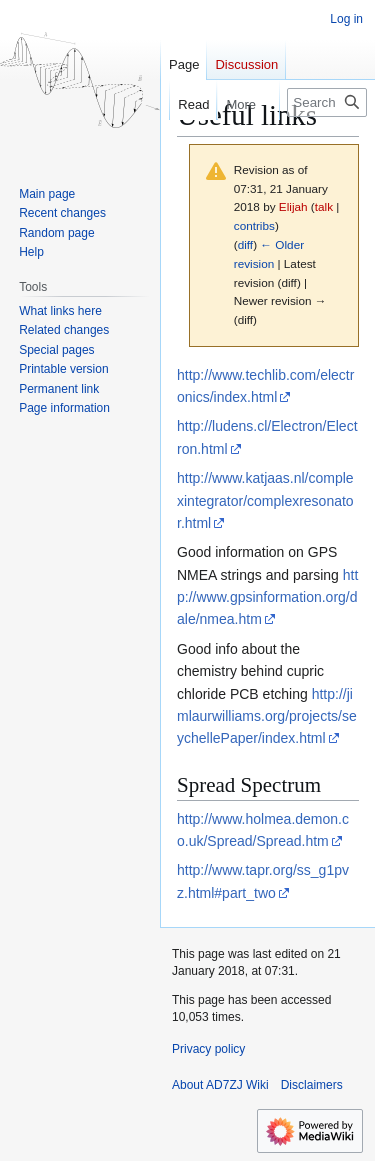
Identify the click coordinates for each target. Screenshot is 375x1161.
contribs (254, 225)
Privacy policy (208, 1049)
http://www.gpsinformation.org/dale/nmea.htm (267, 597)
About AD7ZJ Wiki (220, 1085)
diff (245, 244)
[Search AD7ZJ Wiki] (327, 102)
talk (324, 206)
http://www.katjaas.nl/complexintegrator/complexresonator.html (265, 500)
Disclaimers (312, 1085)
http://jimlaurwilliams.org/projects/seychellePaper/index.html (267, 716)
